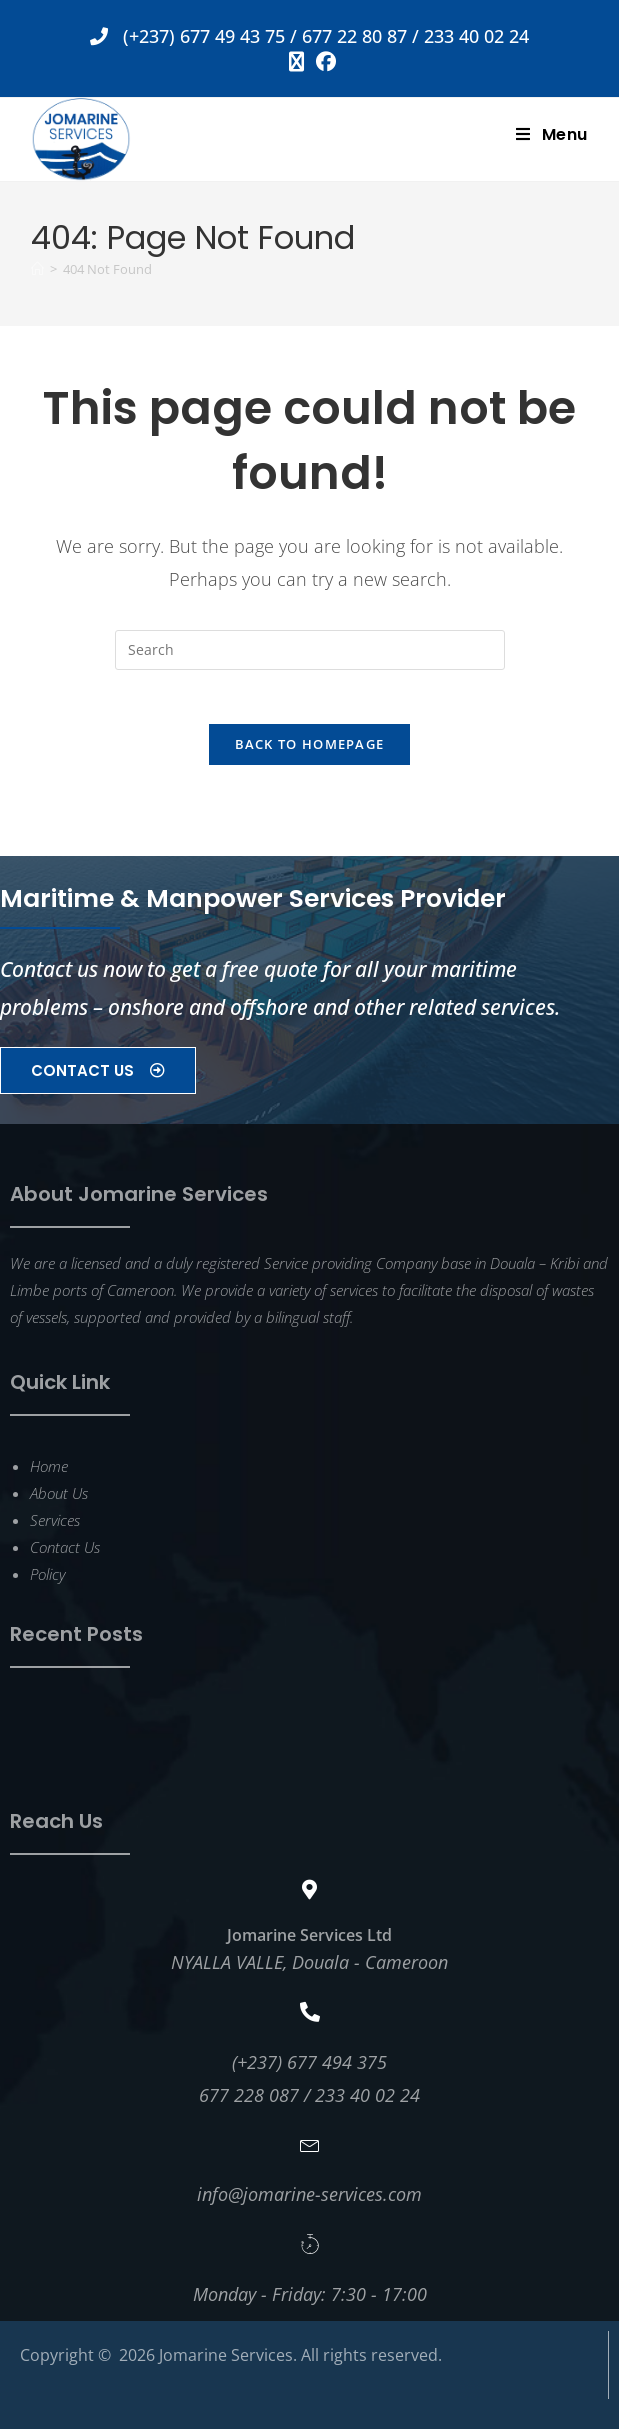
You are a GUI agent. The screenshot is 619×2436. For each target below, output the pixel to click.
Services (55, 1527)
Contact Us (65, 1554)
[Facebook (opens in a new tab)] (323, 62)
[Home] (37, 269)
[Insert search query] (310, 650)
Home (49, 1473)
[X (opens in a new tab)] (296, 62)
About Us (59, 1500)
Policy (47, 1581)
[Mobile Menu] (552, 134)
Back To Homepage (310, 751)
